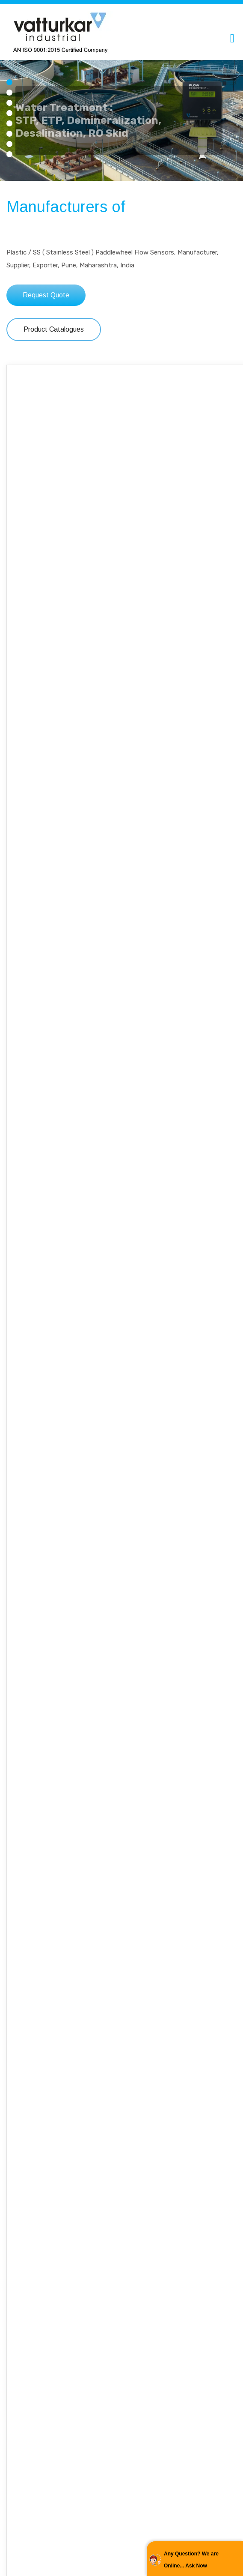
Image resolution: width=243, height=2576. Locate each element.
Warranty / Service (121, 1972)
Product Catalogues (54, 329)
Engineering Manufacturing (121, 1819)
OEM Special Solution (121, 2288)
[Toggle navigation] (232, 38)
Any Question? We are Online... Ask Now (191, 2560)
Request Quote (46, 295)
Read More (121, 1878)
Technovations (121, 2125)
